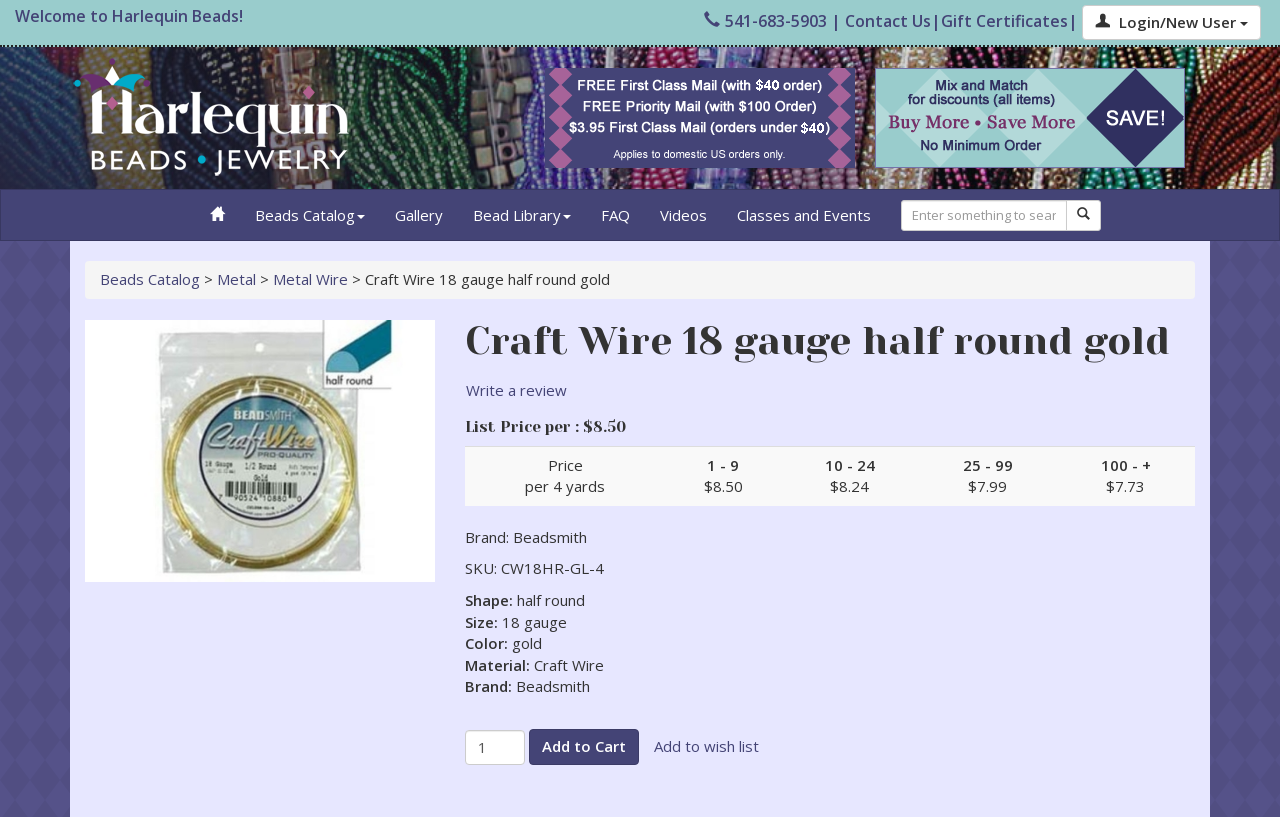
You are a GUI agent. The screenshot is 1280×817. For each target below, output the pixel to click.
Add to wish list (706, 746)
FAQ (615, 215)
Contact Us (888, 21)
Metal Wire (310, 279)
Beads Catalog (310, 215)
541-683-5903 (765, 21)
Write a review (516, 390)
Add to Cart (584, 746)
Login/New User (1171, 22)
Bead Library (522, 215)
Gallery (419, 215)
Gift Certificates (1004, 21)
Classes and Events (804, 215)
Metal (236, 279)
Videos (683, 215)
